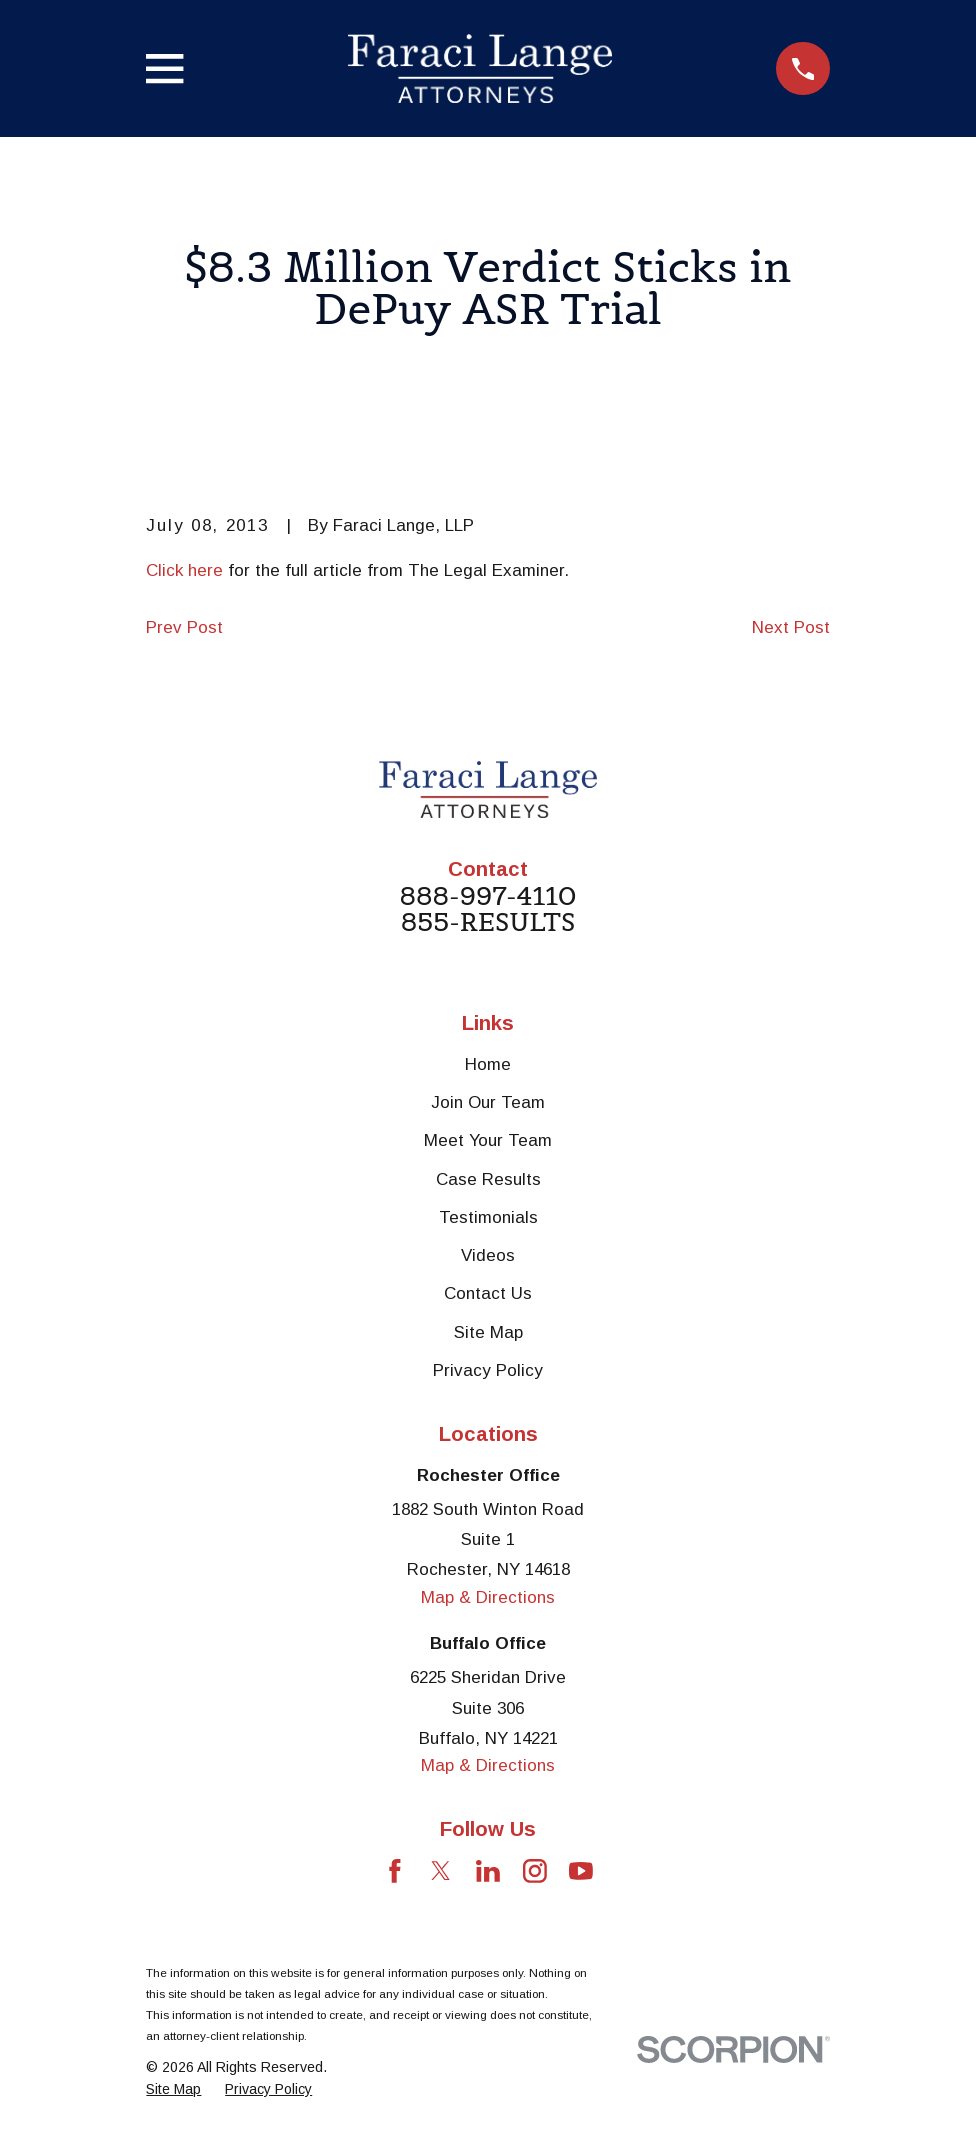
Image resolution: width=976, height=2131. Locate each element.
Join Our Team (488, 1102)
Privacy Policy (488, 1370)
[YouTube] (581, 1871)
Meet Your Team (488, 1140)
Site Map (488, 1332)
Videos (488, 1255)
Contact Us (488, 1293)
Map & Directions (488, 1597)
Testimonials (488, 1217)
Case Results (488, 1179)
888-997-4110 (487, 897)
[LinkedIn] (488, 1871)
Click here (184, 570)
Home (488, 1064)
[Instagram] (535, 1871)
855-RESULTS (488, 923)
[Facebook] (395, 1871)
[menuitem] (173, 2090)
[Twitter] (441, 1871)
